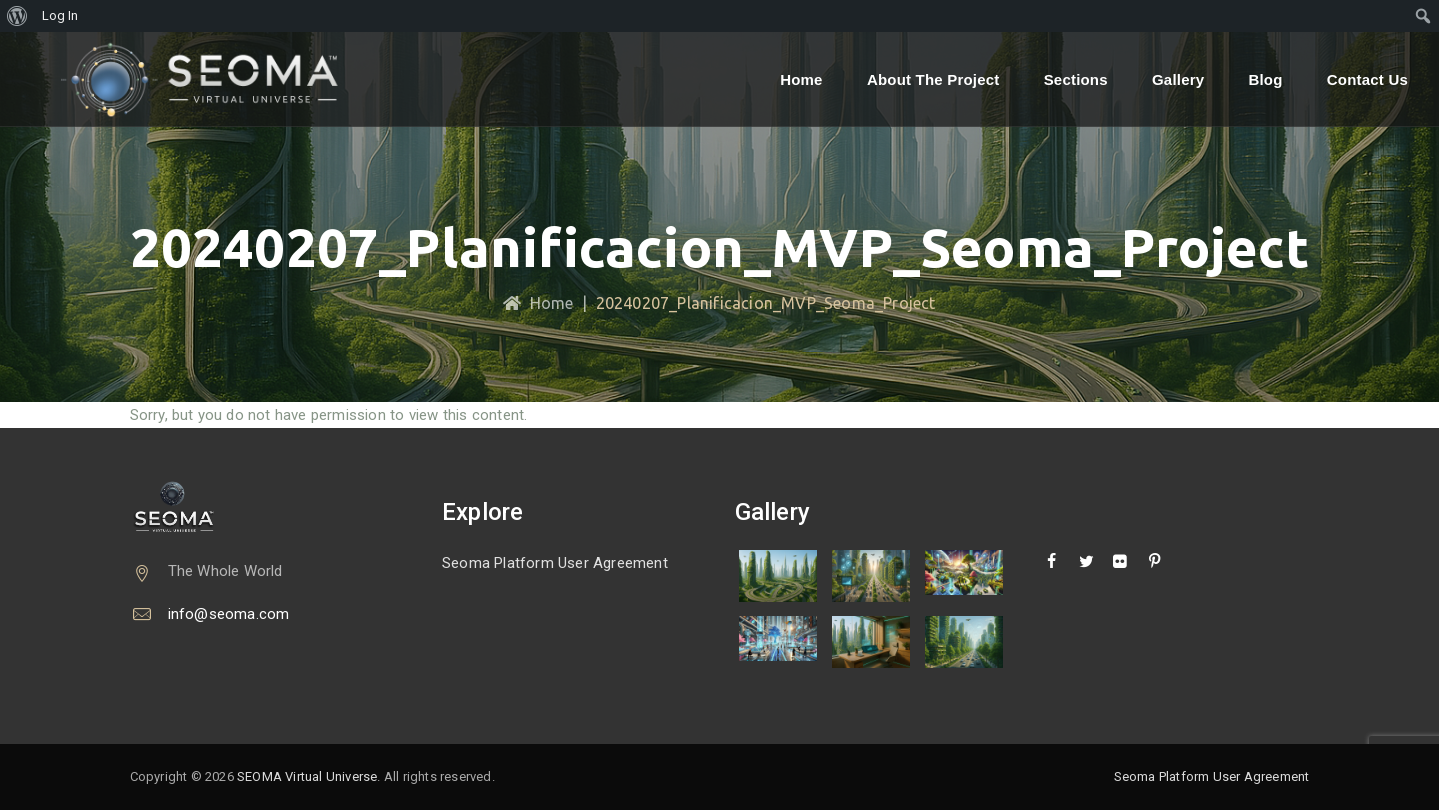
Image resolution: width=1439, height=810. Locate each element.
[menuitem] (17, 16)
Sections (1076, 79)
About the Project (933, 79)
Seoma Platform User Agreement (555, 563)
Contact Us (1367, 79)
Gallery (1178, 79)
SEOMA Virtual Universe (307, 776)
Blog (1265, 79)
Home (801, 79)
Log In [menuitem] (60, 15)
